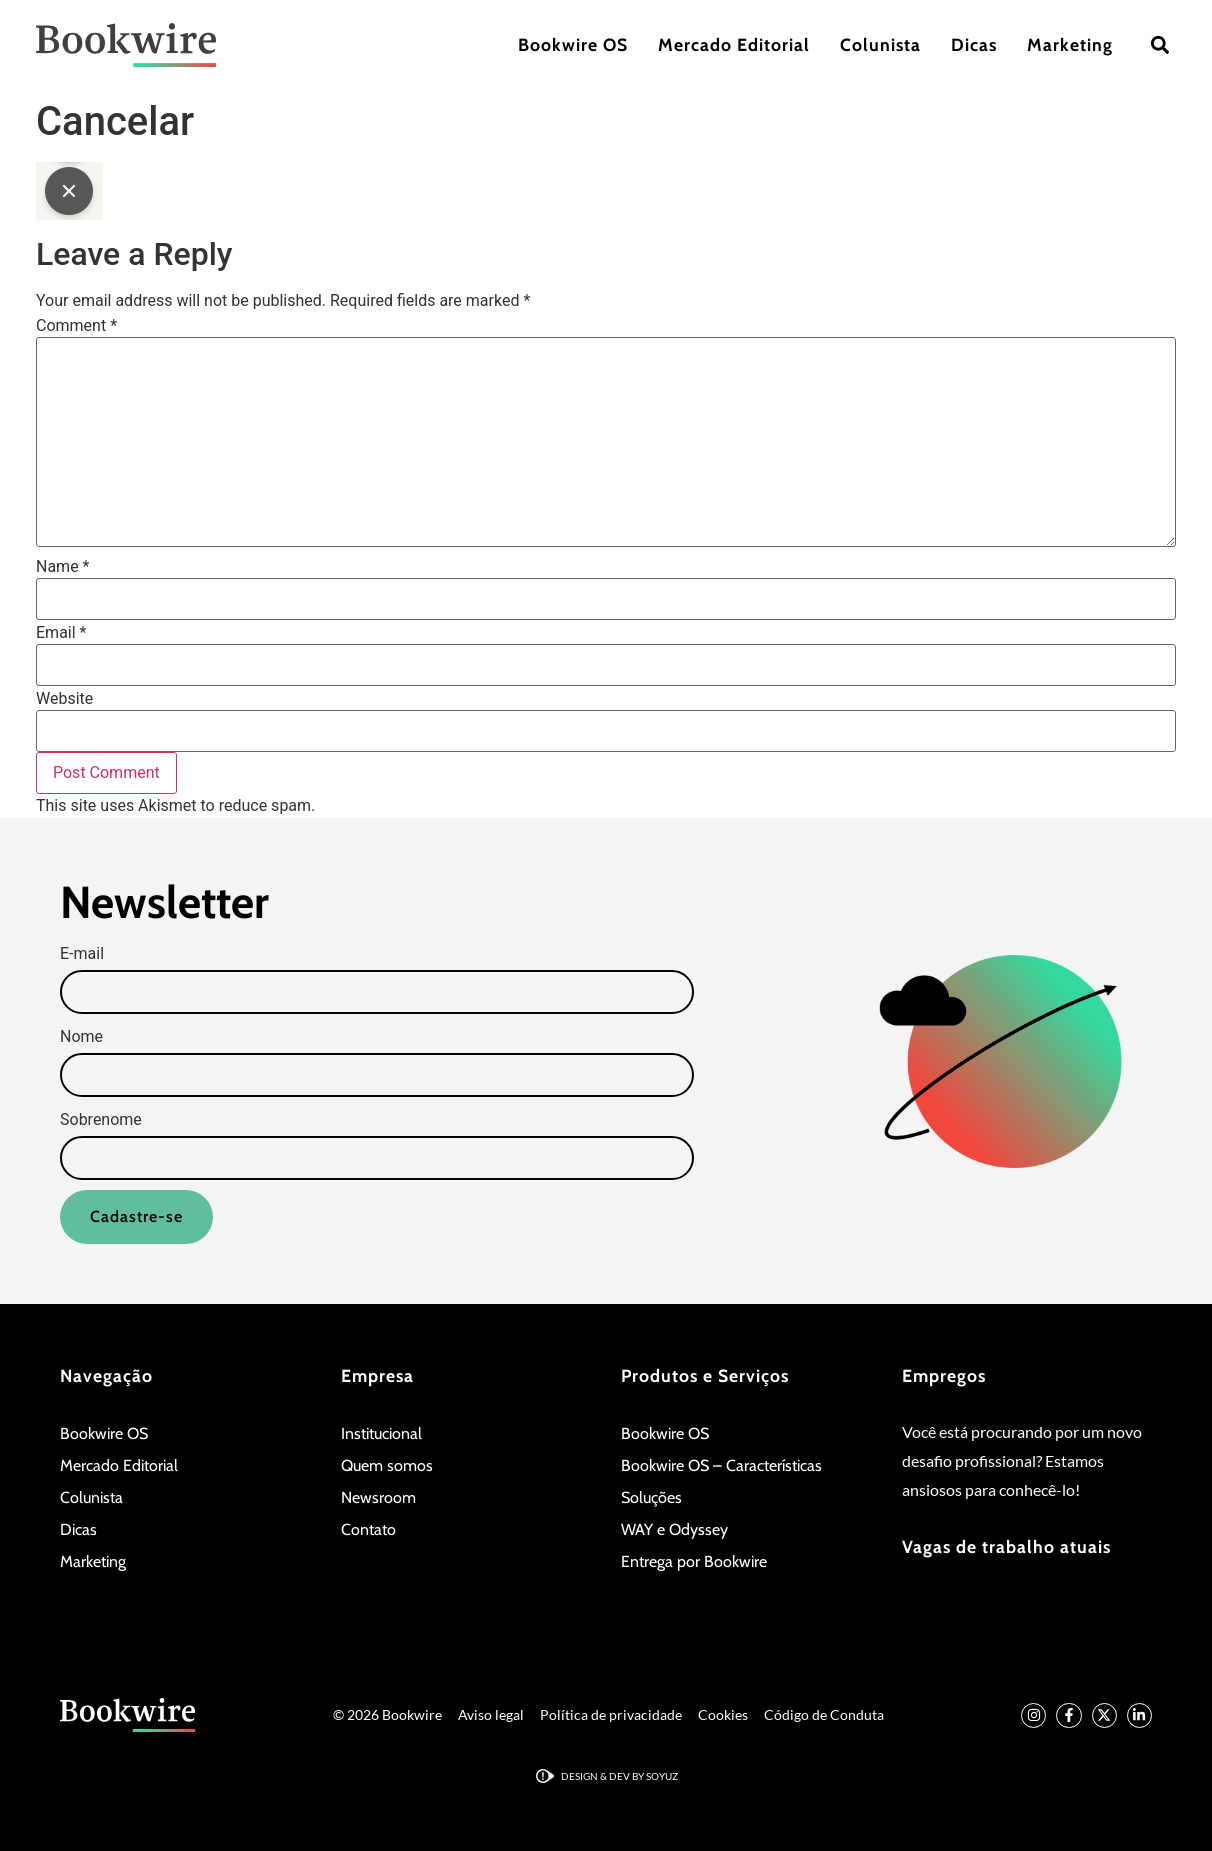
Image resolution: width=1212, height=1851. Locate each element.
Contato (368, 1529)
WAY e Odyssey (674, 1529)
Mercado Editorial (734, 44)
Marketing (1070, 44)
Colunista (880, 44)
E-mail (82, 954)
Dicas (974, 44)
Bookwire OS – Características (721, 1465)
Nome (81, 1037)
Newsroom (378, 1497)
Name (63, 567)
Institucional (381, 1433)
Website (64, 699)
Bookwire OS (573, 44)
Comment (76, 326)
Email (61, 633)
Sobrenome (101, 1120)
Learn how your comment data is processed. (476, 805)
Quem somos (387, 1465)
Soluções (651, 1497)
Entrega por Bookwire (694, 1561)
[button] (1159, 45)
